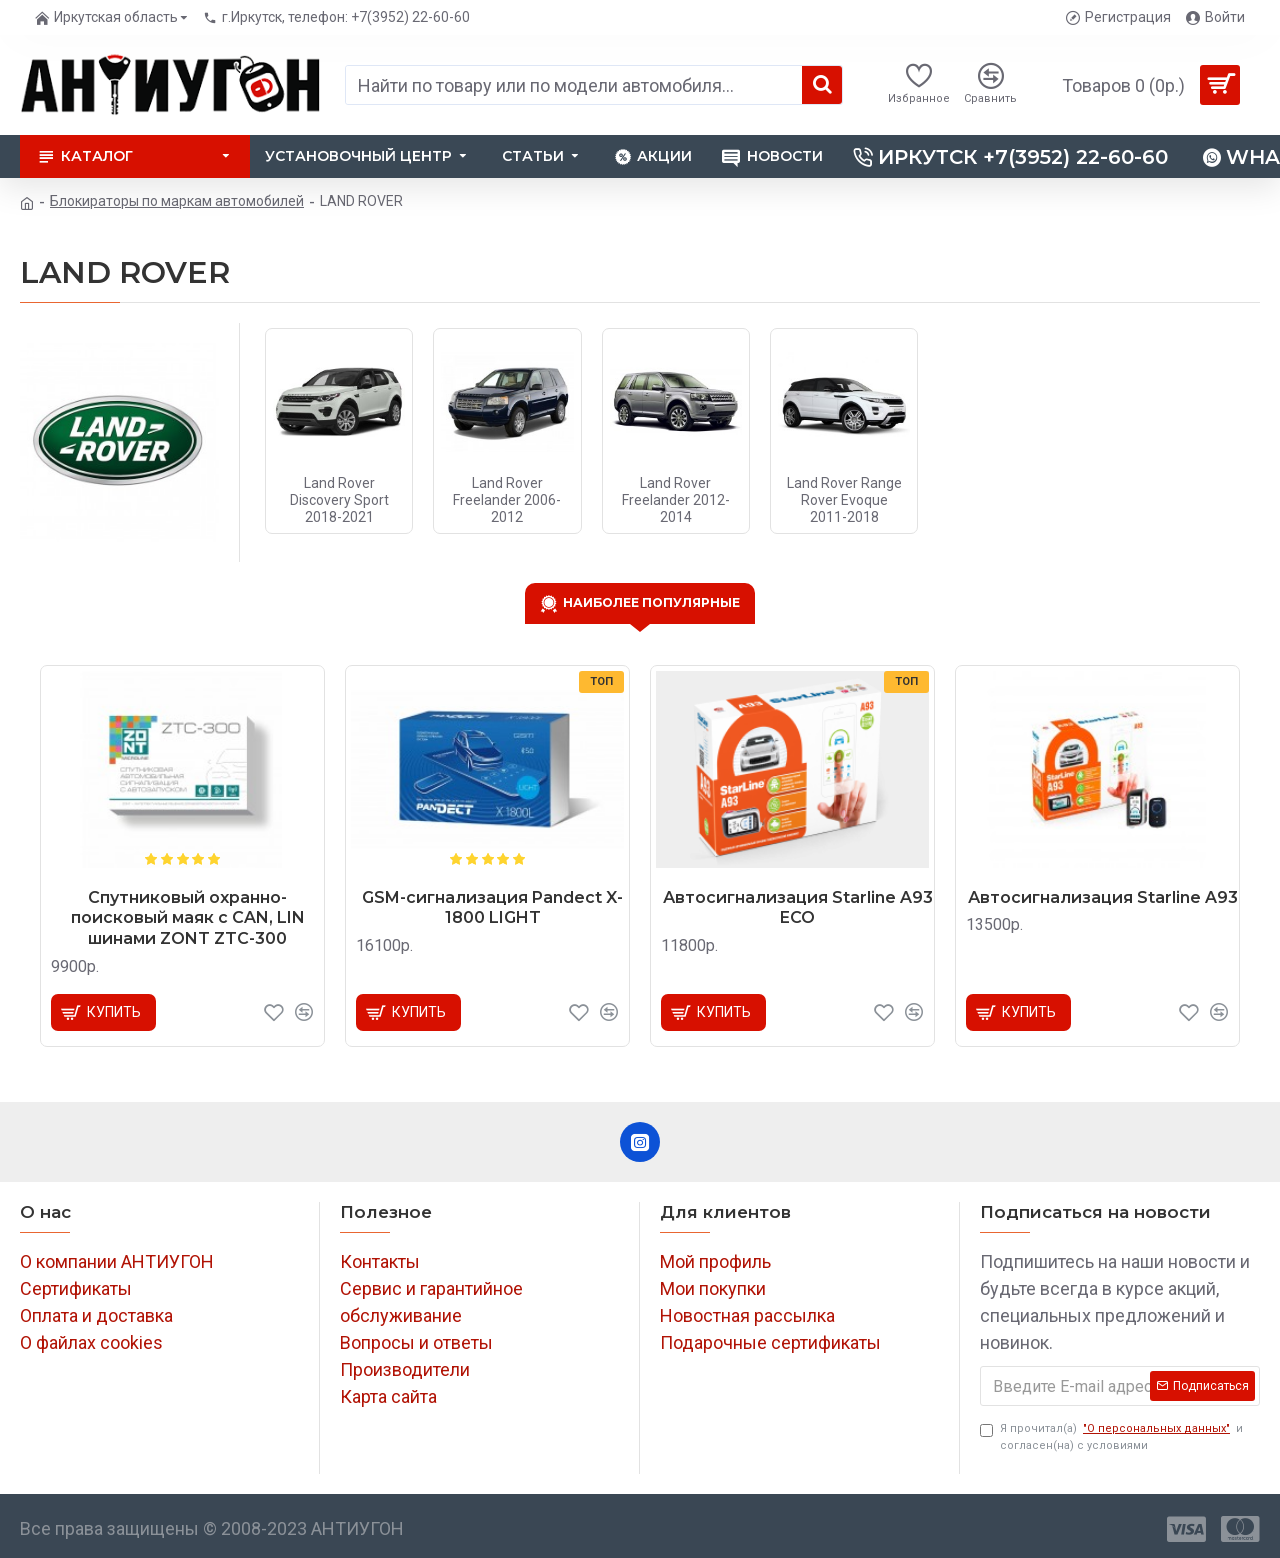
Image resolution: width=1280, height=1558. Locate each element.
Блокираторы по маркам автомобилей (177, 201)
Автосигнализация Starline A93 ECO (798, 908)
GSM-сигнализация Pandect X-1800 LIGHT (492, 908)
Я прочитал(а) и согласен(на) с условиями (1111, 1436)
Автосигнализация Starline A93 (1103, 897)
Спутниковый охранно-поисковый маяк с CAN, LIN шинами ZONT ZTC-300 (188, 918)
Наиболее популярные (651, 602)
